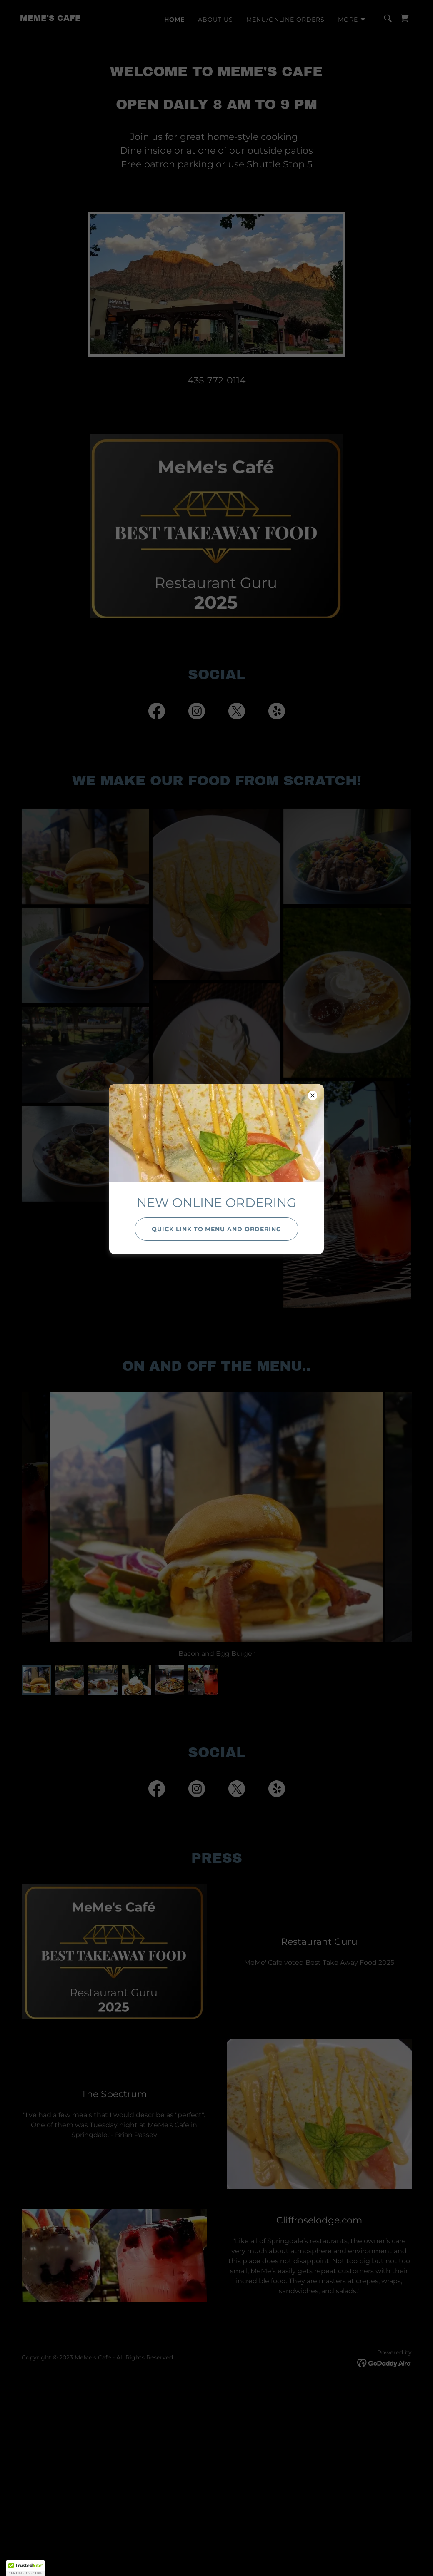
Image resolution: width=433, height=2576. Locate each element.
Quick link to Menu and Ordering (217, 1229)
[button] (25, 2568)
